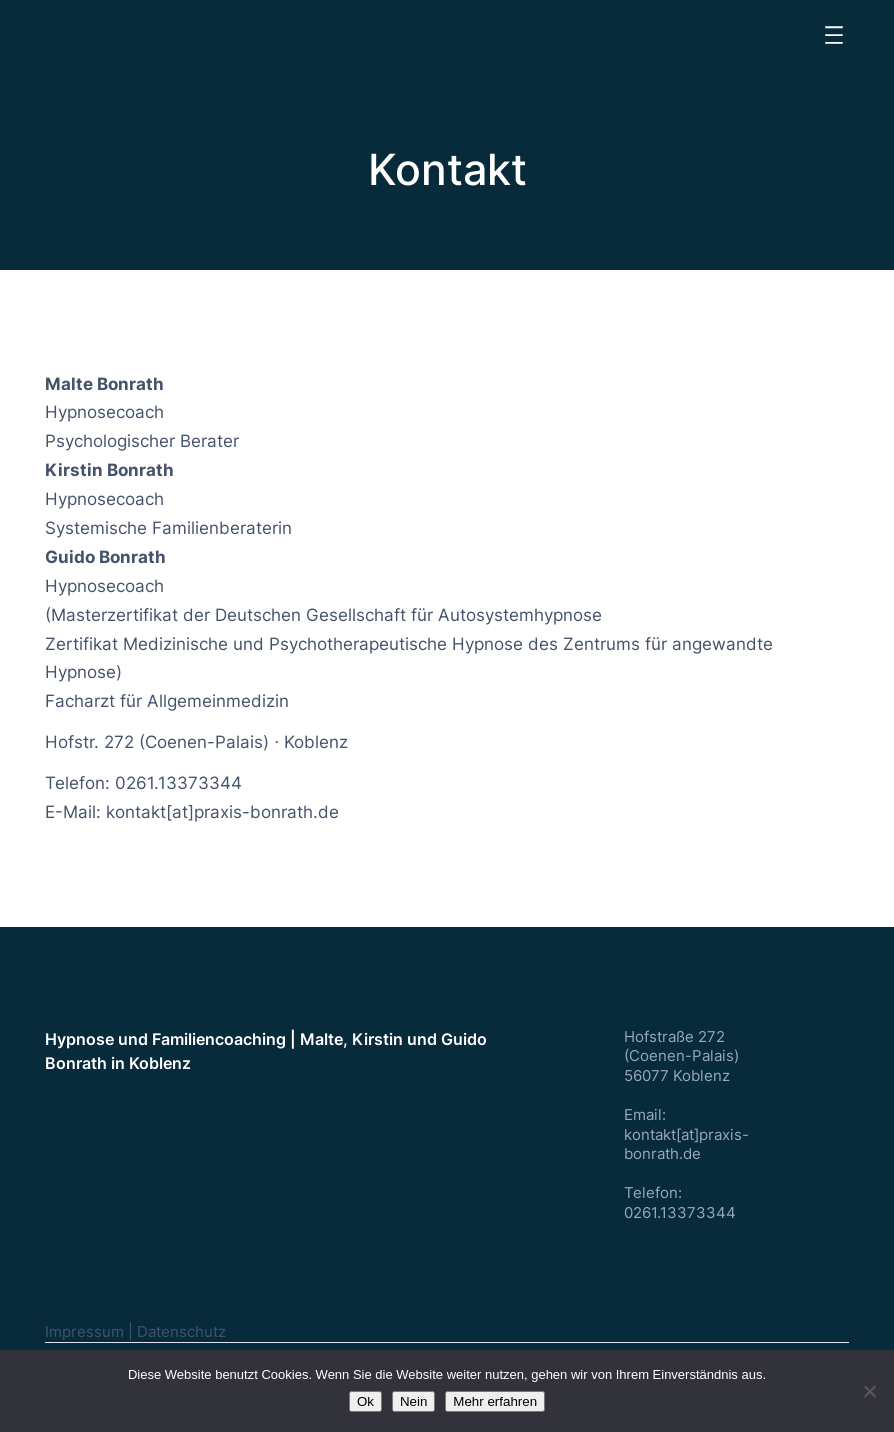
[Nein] (869, 1391)
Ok (365, 1401)
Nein (413, 1401)
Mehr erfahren (495, 1401)
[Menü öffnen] (834, 35)
